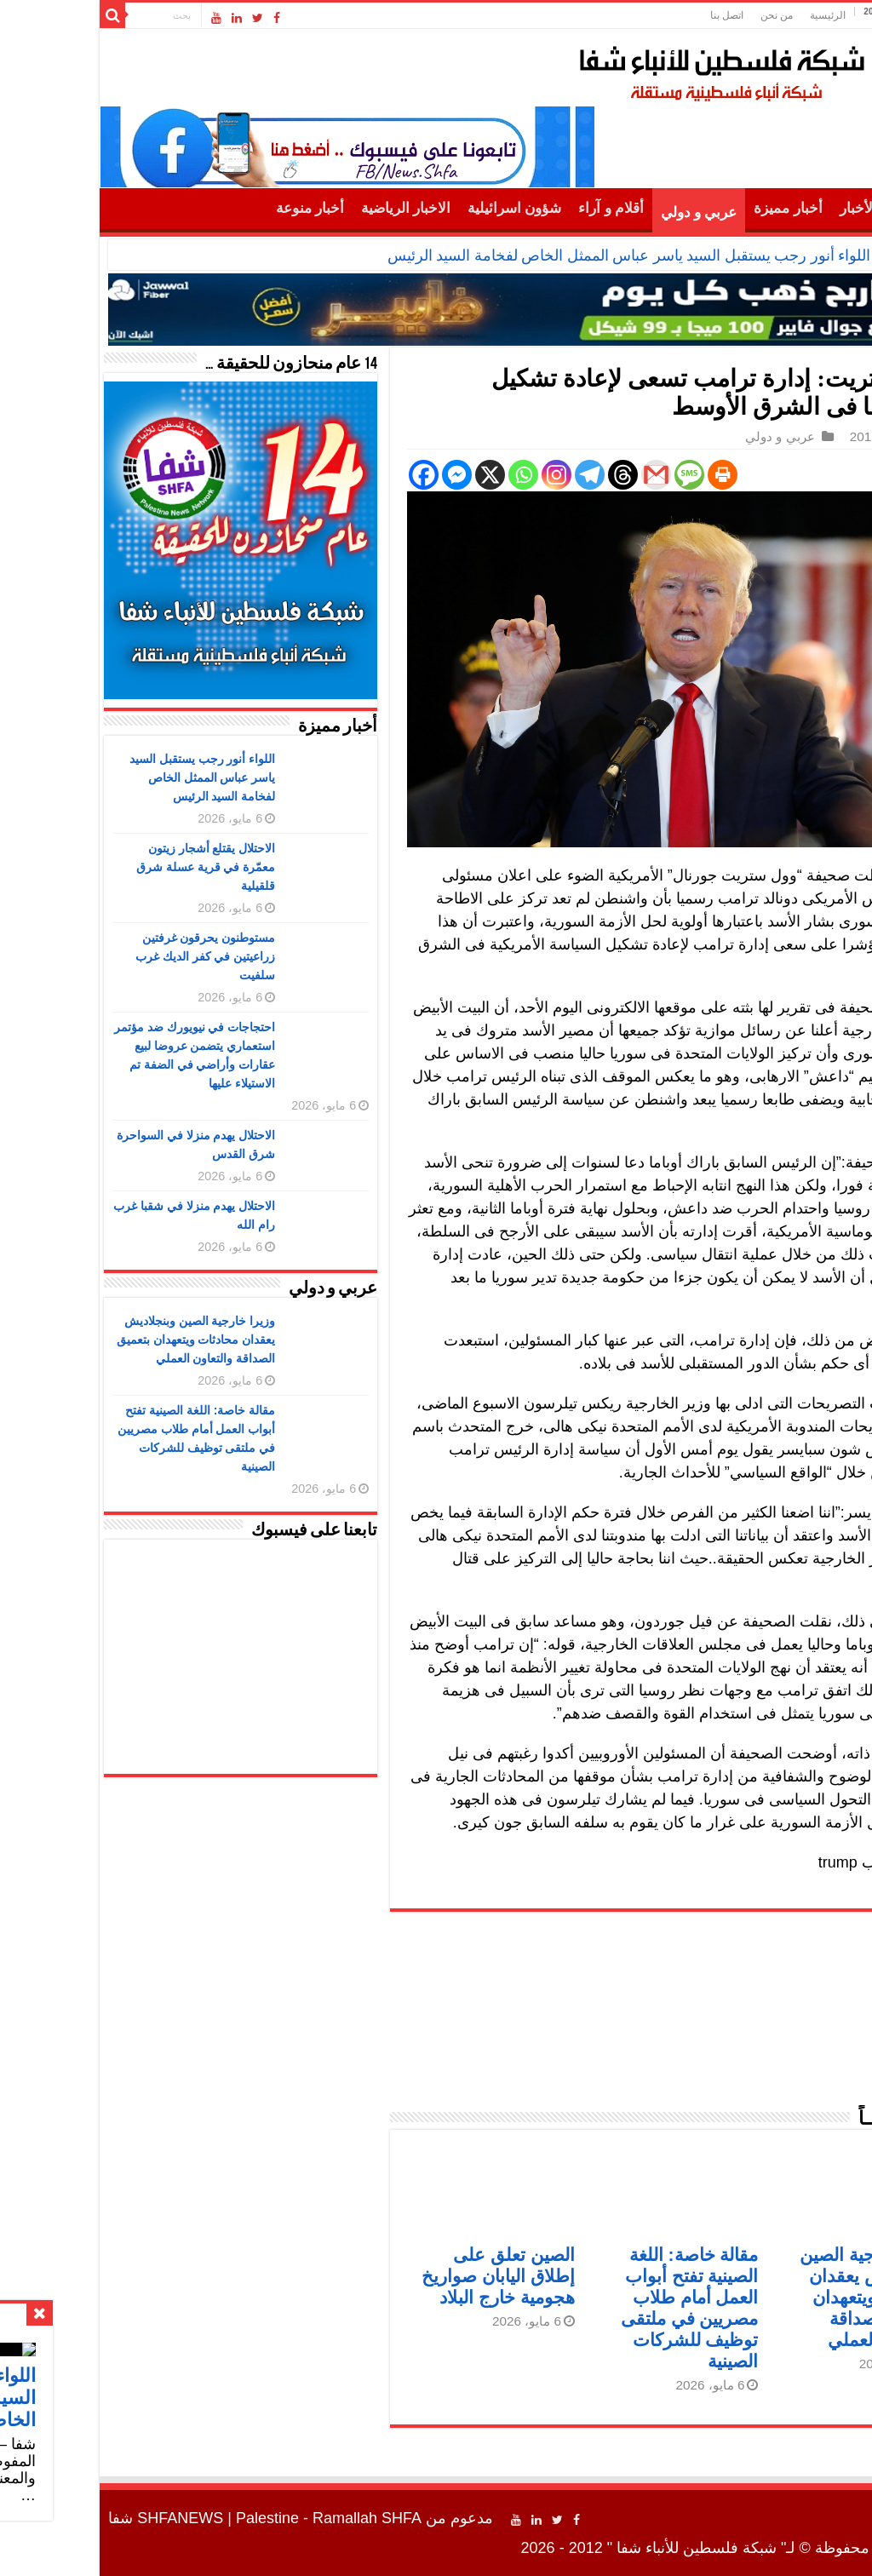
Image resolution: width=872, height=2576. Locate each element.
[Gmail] (561, 475)
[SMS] (594, 475)
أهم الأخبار (775, 208)
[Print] (627, 475)
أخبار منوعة (215, 208)
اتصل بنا (631, 15)
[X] (395, 475)
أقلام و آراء (515, 208)
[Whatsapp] (428, 475)
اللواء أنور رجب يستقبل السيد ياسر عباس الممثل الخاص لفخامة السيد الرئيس (534, 255)
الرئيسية (732, 15)
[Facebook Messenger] (361, 475)
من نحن (681, 15)
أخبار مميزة (692, 208)
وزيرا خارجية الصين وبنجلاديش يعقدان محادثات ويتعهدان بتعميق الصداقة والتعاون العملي (775, 2297)
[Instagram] (461, 475)
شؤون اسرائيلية (419, 208)
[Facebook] (328, 475)
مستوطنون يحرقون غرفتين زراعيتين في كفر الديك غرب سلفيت (110, 956)
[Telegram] (494, 475)
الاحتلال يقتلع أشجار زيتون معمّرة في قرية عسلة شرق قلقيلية (111, 866)
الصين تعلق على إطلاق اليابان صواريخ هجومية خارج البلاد (402, 2276)
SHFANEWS (85, 2518)
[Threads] (527, 475)
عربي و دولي (603, 212)
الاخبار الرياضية (310, 208)
